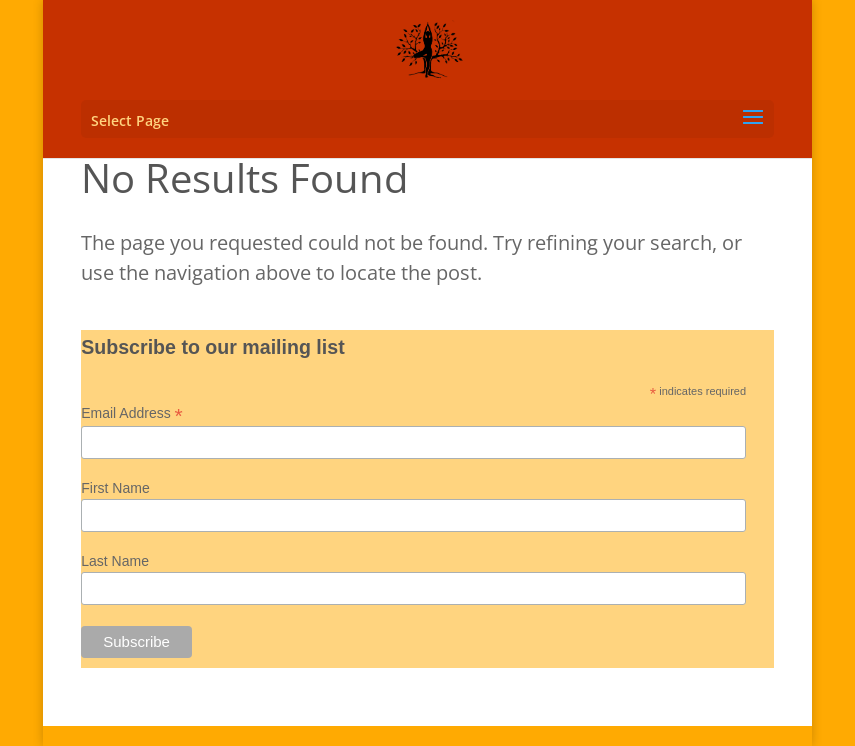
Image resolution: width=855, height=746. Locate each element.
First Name (115, 488)
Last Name (115, 561)
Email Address (132, 413)
